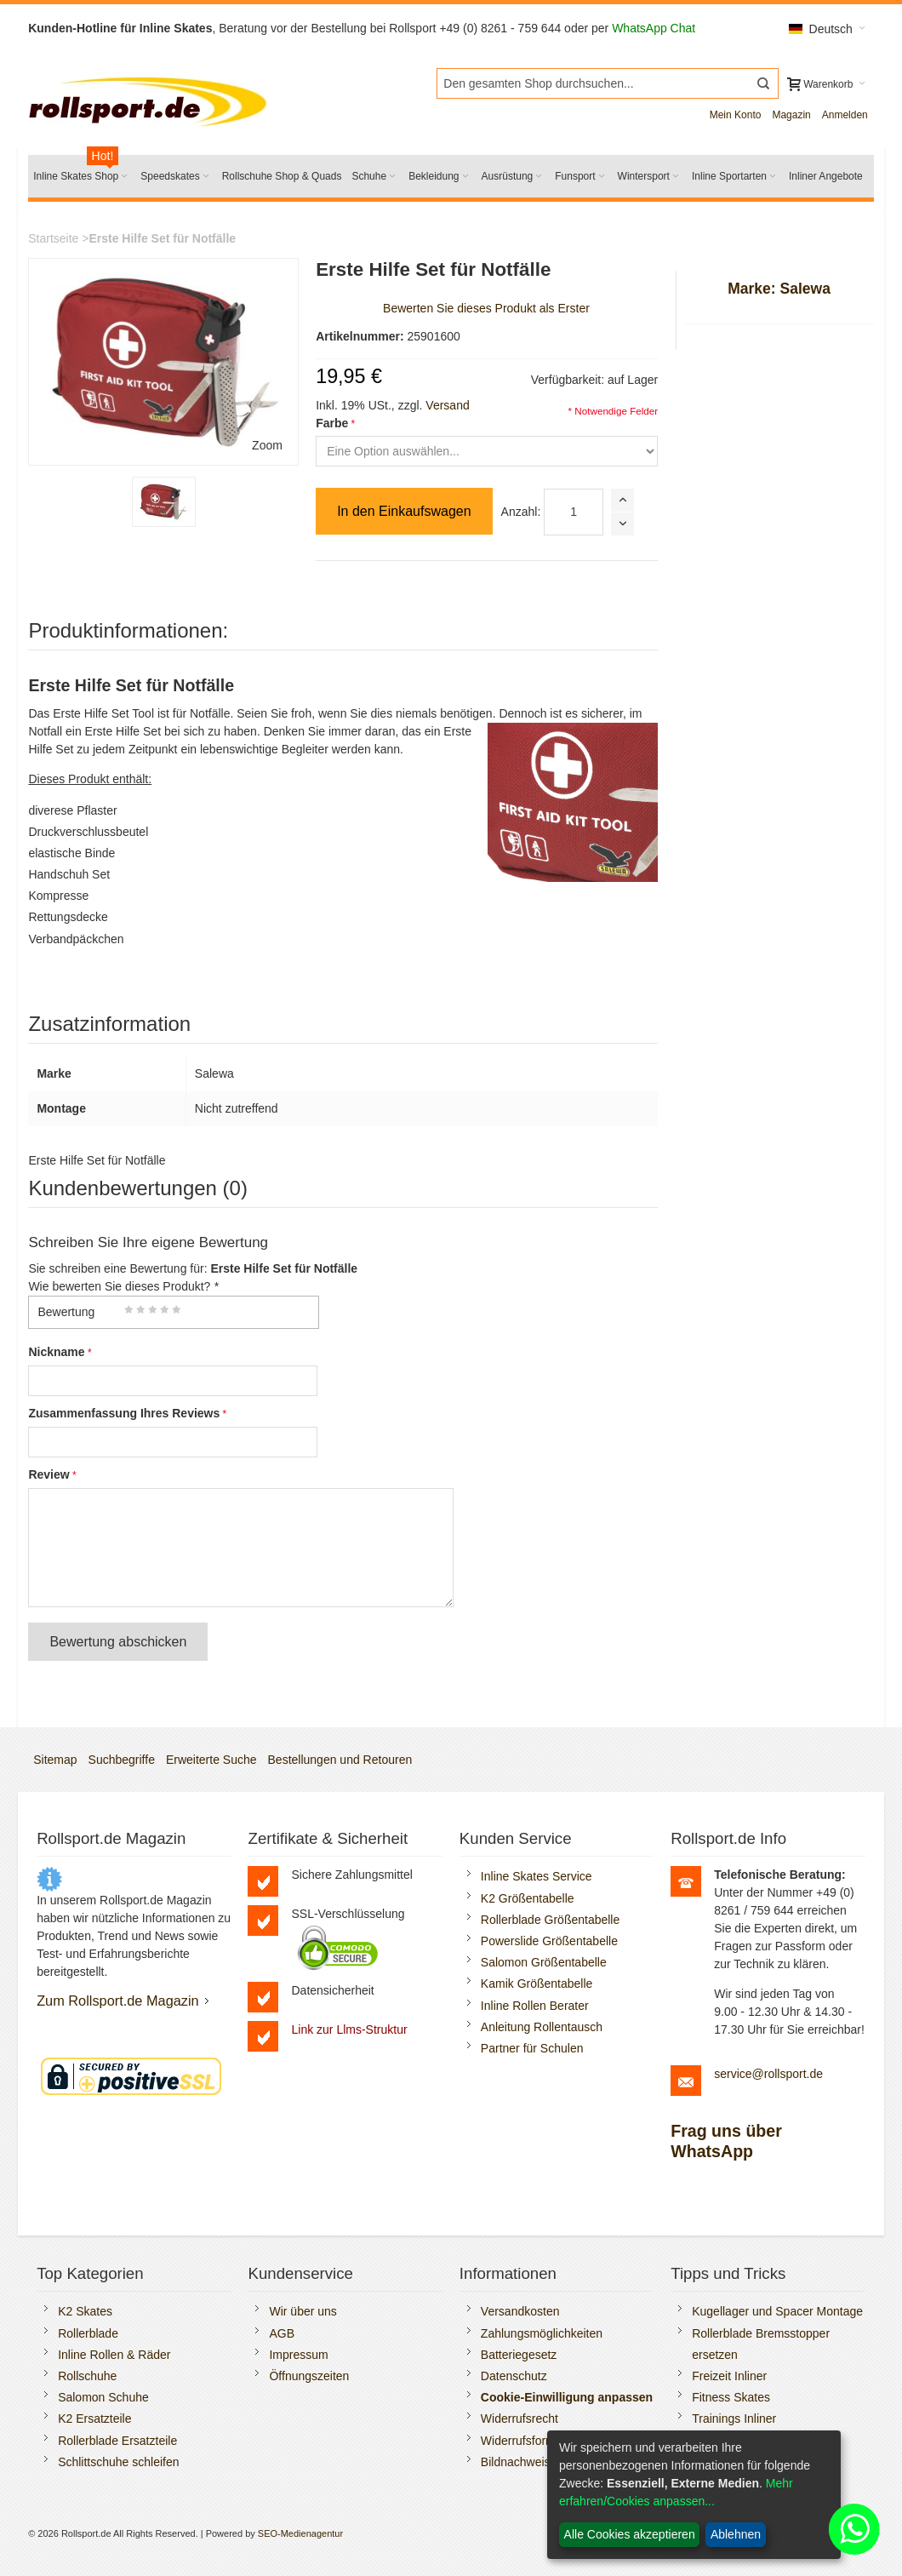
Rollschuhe (87, 2376)
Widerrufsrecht (519, 2418)
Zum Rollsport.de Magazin (118, 2000)
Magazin (791, 115)
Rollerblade (88, 2333)
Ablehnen (736, 2534)
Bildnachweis (516, 2462)
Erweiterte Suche (211, 1759)
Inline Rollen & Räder (114, 2354)
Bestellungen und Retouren (340, 1759)
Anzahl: (521, 511)
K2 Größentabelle (527, 1898)
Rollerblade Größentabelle (550, 1919)
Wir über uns (302, 2311)
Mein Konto (736, 115)
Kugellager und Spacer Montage (777, 2311)
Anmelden (845, 115)
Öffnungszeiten (309, 2376)
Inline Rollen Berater (535, 2005)
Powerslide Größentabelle (549, 1941)
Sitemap (55, 1759)
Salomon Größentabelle (544, 1962)
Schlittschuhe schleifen (118, 2462)
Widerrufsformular (528, 2440)
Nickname (56, 1352)
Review (48, 1474)
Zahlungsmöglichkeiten (541, 2333)
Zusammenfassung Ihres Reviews (124, 1413)
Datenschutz (514, 2376)
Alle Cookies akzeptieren (629, 2534)
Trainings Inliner (734, 2418)
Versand (447, 405)
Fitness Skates (731, 2397)
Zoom (267, 445)
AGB (281, 2333)
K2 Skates (85, 2311)
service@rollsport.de (768, 2074)
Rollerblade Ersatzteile (117, 2440)
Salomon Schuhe (103, 2397)
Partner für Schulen (532, 2048)
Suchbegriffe (121, 1759)
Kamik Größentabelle (537, 1983)
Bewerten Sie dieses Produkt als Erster (486, 308)
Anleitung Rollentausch (541, 2027)
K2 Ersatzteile (94, 2418)
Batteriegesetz (519, 2354)
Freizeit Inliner (729, 2376)
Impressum (298, 2354)
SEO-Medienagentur (300, 2533)
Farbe (332, 423)
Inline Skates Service (536, 1876)
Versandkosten (520, 2311)
